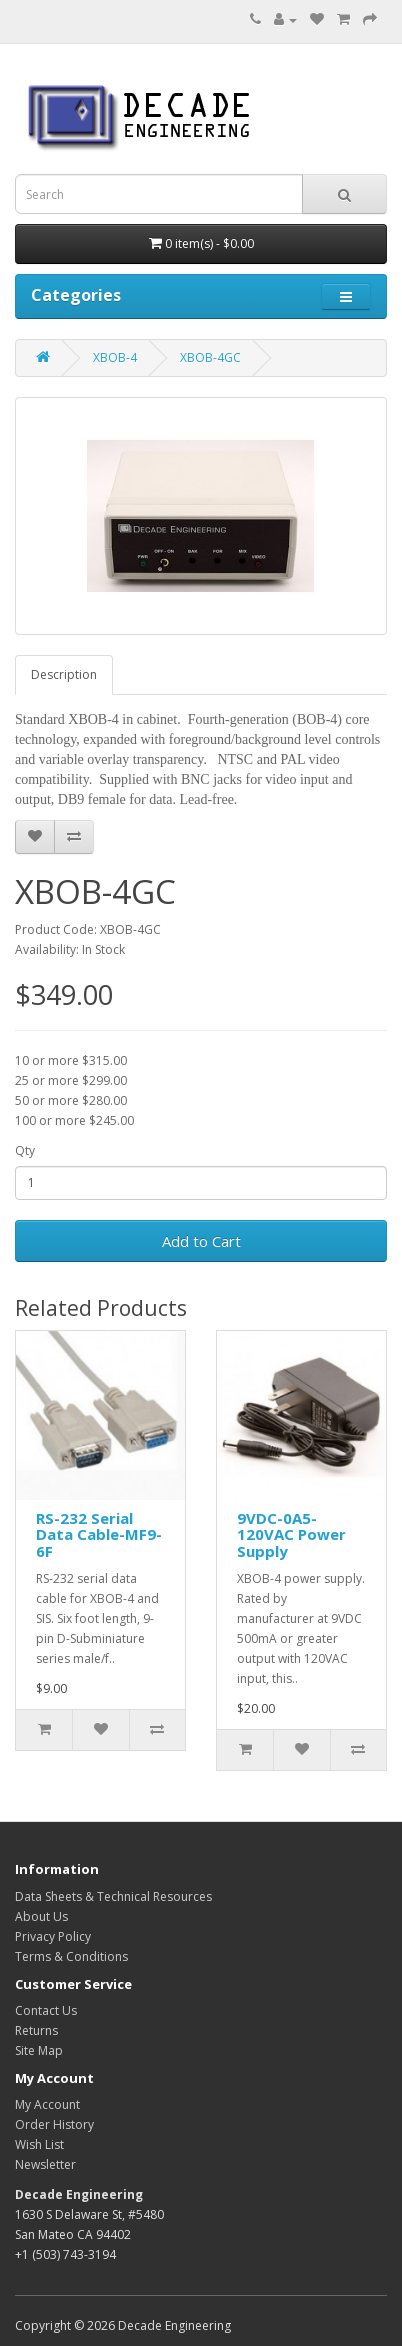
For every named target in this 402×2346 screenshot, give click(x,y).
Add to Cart (201, 1241)
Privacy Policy (53, 1936)
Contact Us (46, 2010)
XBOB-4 (115, 357)
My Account (47, 2104)
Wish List (39, 2144)
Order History (54, 2124)
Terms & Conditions (71, 1956)
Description (64, 674)
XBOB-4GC (210, 357)
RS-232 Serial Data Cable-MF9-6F (99, 1534)
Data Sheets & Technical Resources (113, 1896)
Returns (36, 2030)
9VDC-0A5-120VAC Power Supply (291, 1534)
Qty (25, 1150)
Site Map (39, 2050)
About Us (41, 1916)
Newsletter (45, 2164)
